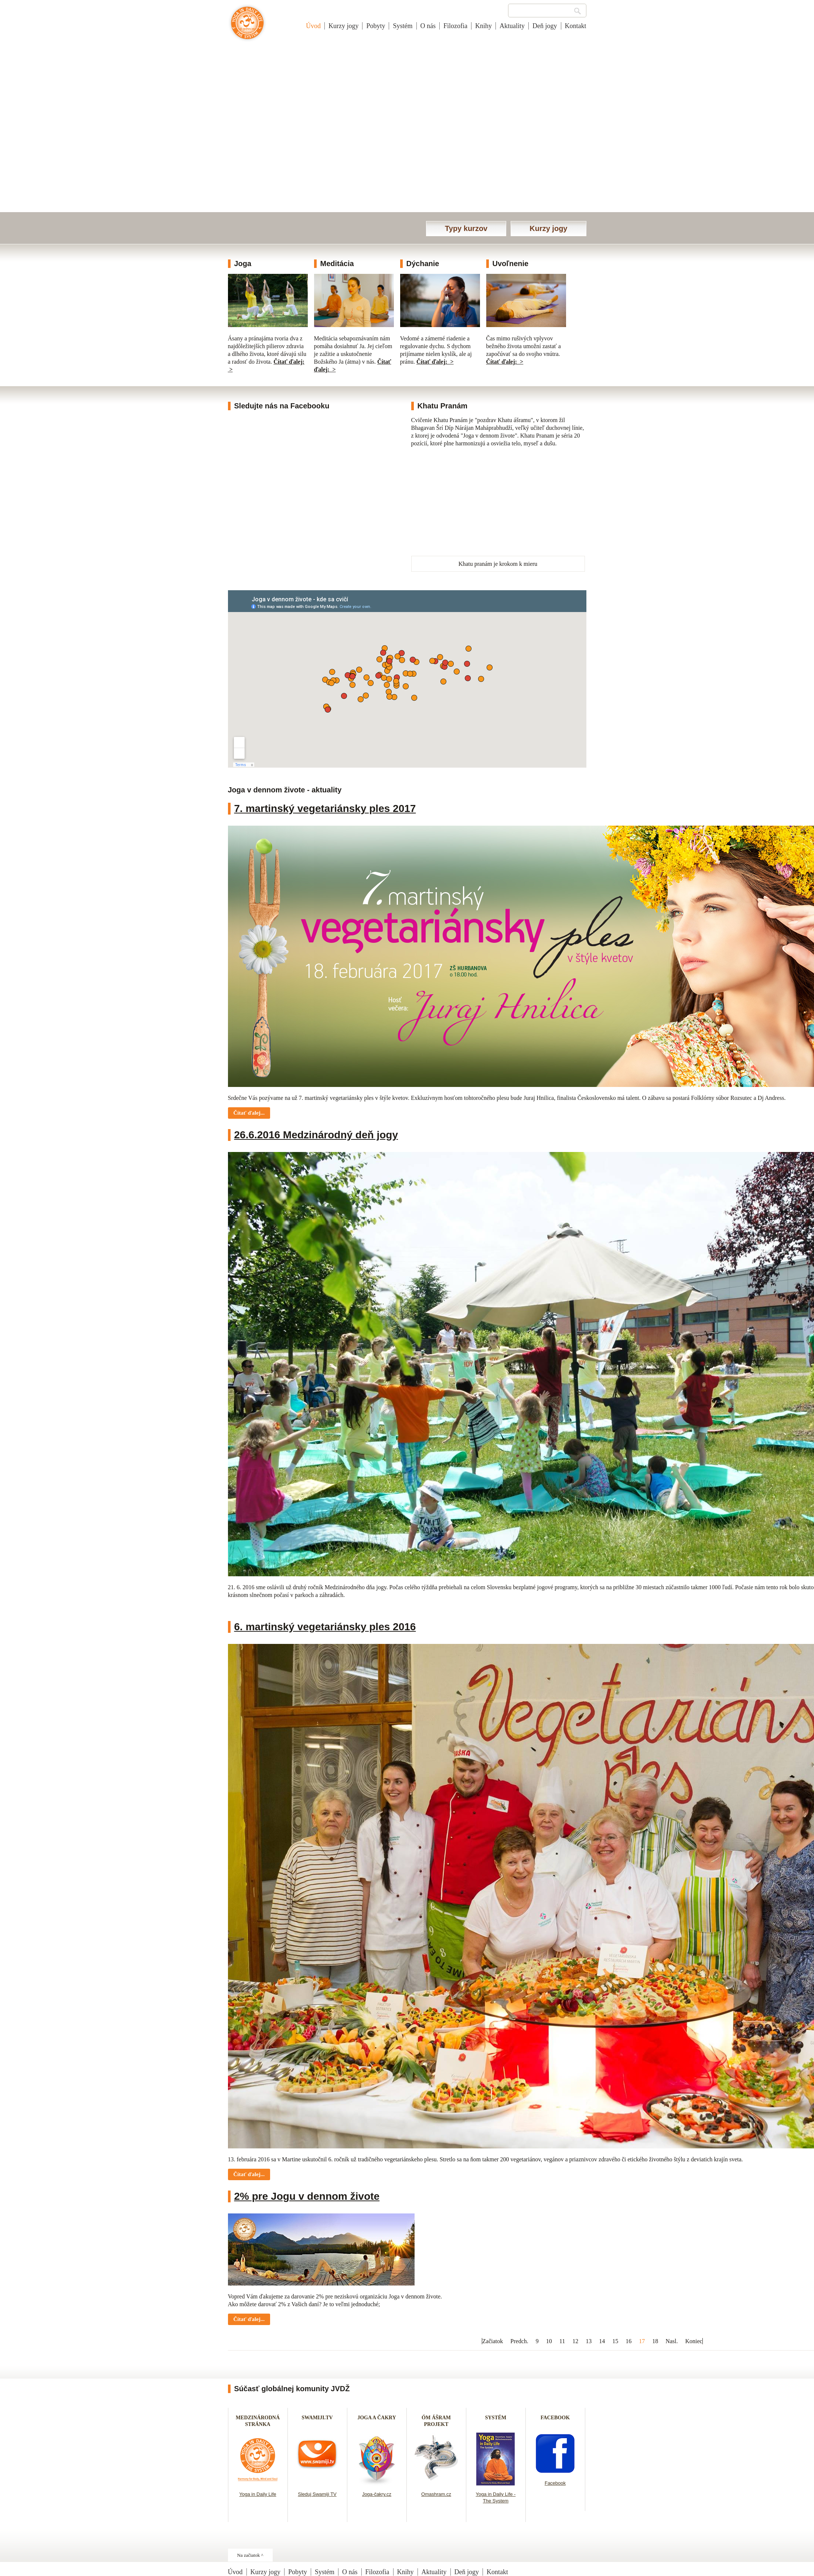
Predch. (519, 2341)
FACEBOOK (555, 2417)
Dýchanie (422, 263)
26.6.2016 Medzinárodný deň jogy (316, 1135)
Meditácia (337, 263)
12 (575, 2341)
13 (589, 2341)
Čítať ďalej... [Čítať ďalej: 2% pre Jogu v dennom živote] (249, 2319)
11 (562, 2341)
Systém (402, 26)
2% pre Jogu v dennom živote (307, 2196)
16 (628, 2341)
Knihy (483, 26)
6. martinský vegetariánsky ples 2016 (325, 1626)
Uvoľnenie (511, 263)
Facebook (555, 2483)
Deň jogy (544, 26)
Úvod (313, 26)
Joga (243, 263)
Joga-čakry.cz (376, 2494)
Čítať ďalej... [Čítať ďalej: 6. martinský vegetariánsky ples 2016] (249, 2174)
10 (549, 2341)
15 (615, 2341)
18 (655, 2341)
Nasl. (671, 2341)
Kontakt (575, 26)
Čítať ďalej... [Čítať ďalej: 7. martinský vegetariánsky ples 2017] (249, 1113)
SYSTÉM (496, 2417)
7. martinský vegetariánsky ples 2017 (325, 808)
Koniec (693, 2341)
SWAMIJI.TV (317, 2417)
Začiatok (492, 2341)
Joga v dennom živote (247, 26)
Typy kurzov (466, 228)
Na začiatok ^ (250, 2555)
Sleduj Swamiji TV (317, 2494)
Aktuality (512, 26)
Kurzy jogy (343, 26)
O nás (428, 26)
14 (602, 2341)
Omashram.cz (436, 2494)
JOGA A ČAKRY (376, 2417)
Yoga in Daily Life (257, 2494)
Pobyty (375, 26)
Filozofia (455, 26)
